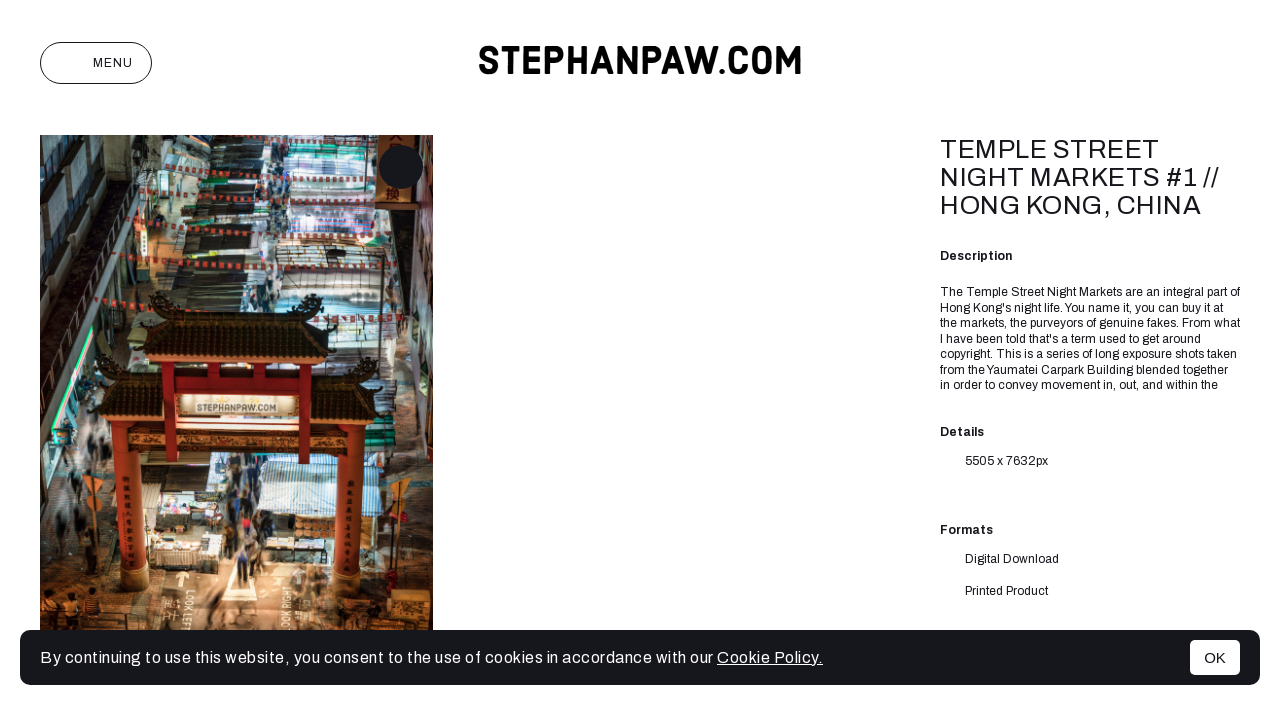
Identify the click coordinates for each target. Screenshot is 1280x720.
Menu (96, 63)
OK (1215, 657)
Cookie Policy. (770, 657)
